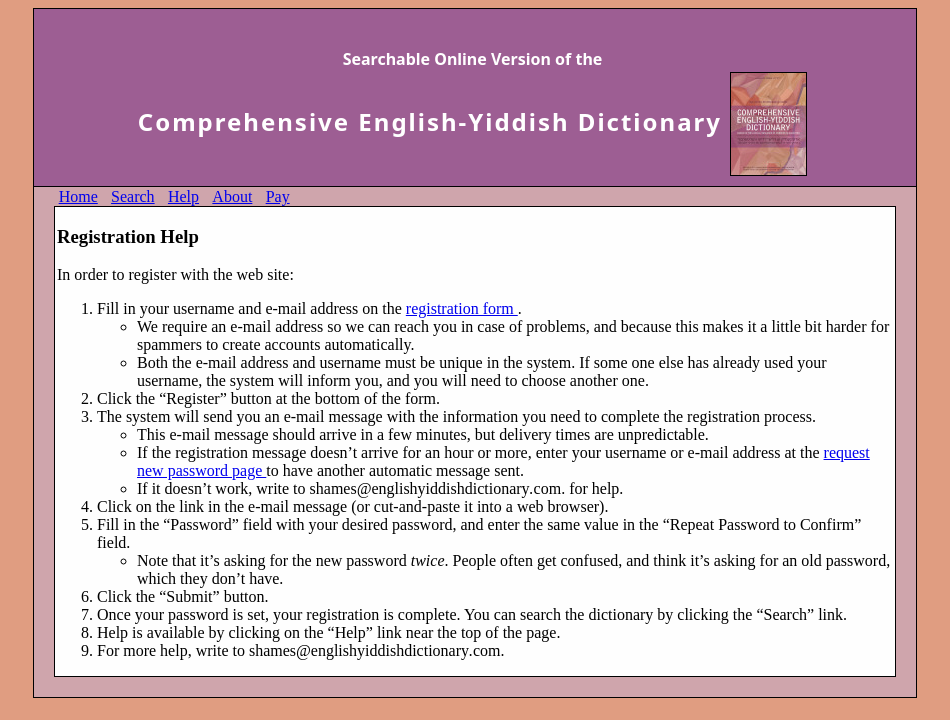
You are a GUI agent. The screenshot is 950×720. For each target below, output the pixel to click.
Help (183, 196)
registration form (462, 308)
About (232, 196)
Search (133, 196)
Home (78, 196)
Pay (278, 196)
